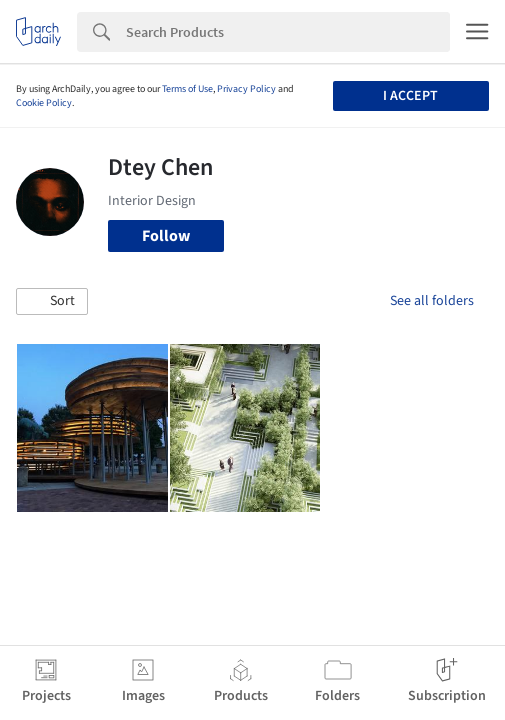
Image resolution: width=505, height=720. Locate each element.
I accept (410, 96)
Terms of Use (187, 89)
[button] (52, 302)
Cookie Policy (44, 103)
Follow (166, 236)
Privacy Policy (246, 89)
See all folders (432, 301)
